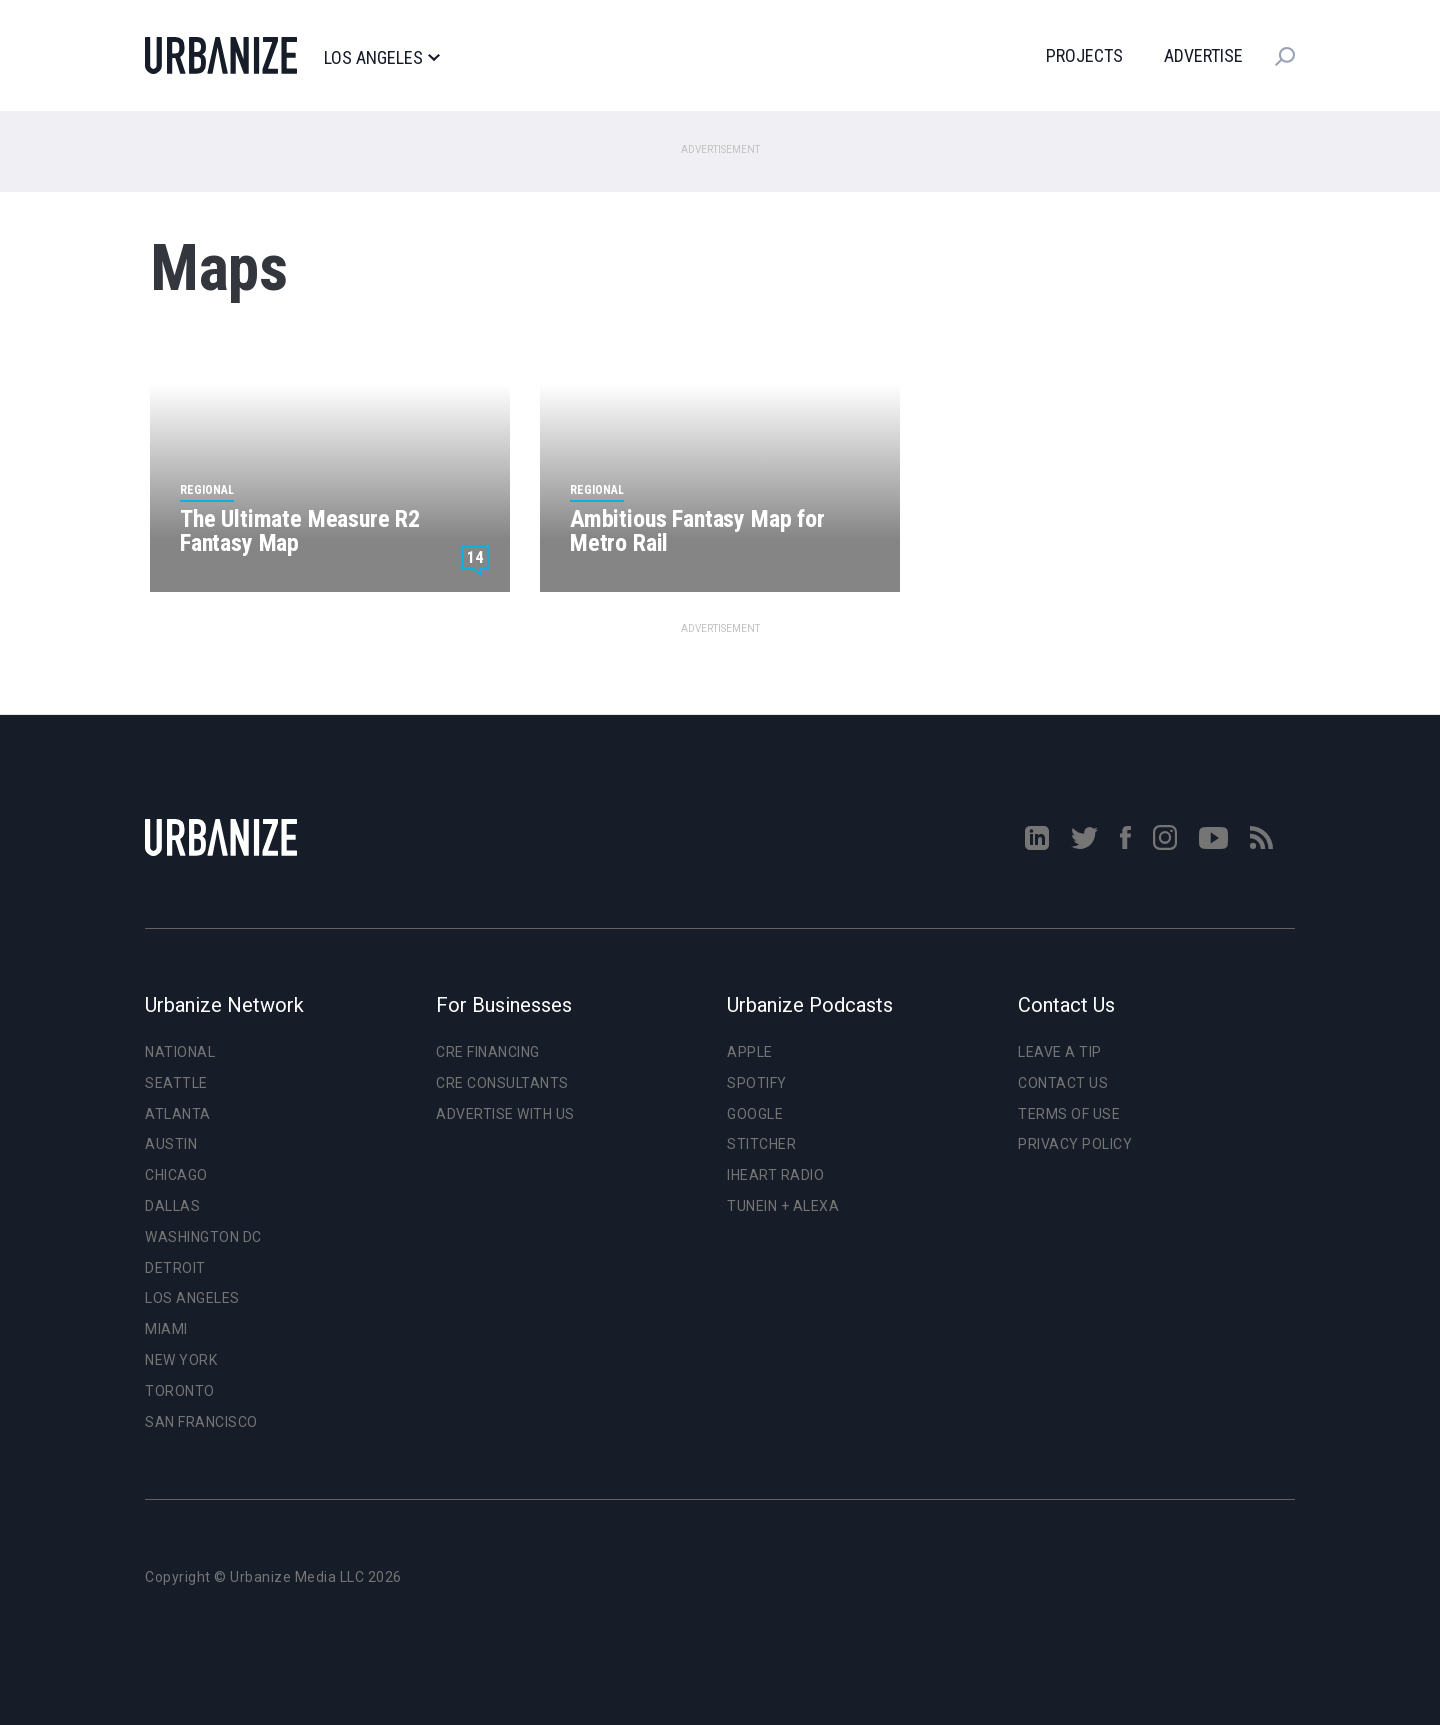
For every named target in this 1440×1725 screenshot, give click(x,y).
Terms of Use (1069, 1114)
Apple (750, 1052)
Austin (171, 1144)
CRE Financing (488, 1052)
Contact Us (1063, 1083)
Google (755, 1114)
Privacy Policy (1075, 1144)
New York (181, 1360)
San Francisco (201, 1422)
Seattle (176, 1083)
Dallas (172, 1206)
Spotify (757, 1083)
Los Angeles (381, 58)
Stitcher (761, 1144)
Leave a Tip (1060, 1052)
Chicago (176, 1175)
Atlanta (178, 1114)
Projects (1084, 55)
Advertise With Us (505, 1114)
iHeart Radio (775, 1175)
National (180, 1052)
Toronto (180, 1391)
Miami (166, 1329)
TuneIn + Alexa (783, 1206)
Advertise (1203, 55)
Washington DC (203, 1237)
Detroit (175, 1268)
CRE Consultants (502, 1083)
